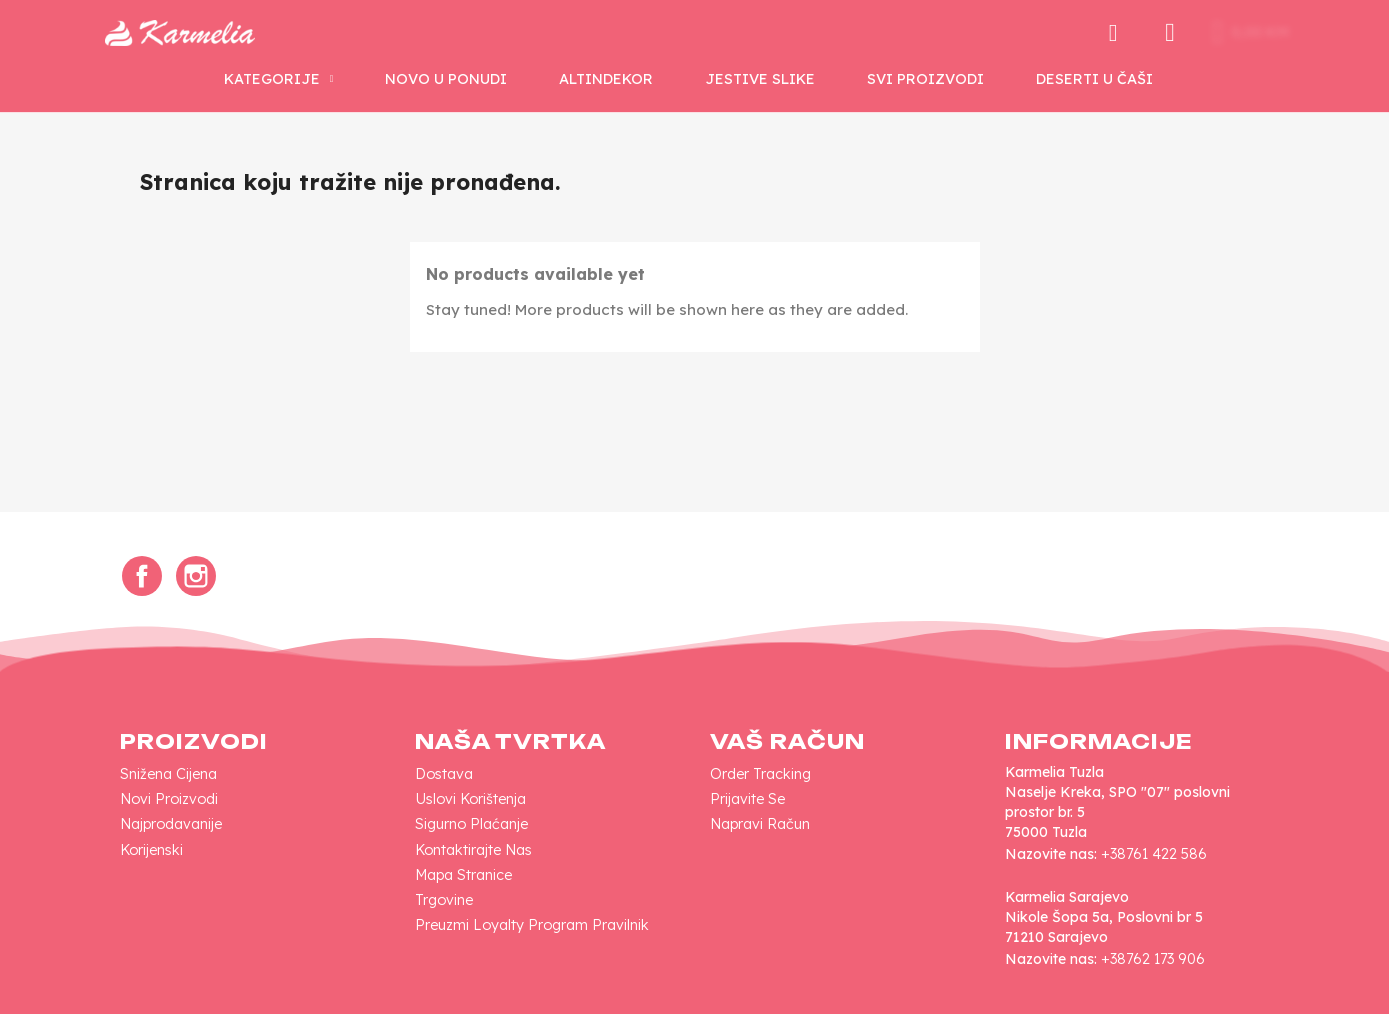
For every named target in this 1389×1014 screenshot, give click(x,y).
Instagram (196, 576)
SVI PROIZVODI (925, 79)
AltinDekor (606, 79)
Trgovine (444, 900)
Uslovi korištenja (470, 799)
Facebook (142, 576)
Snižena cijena (168, 774)
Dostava (444, 774)
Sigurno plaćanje (471, 824)
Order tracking (760, 774)
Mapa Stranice (463, 875)
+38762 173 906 (1153, 959)
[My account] (1157, 33)
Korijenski (151, 850)
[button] (1100, 33)
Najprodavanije (171, 824)
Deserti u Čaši (1094, 79)
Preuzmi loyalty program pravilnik (532, 925)
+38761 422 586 (1154, 854)
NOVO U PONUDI (446, 79)
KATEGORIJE (279, 79)
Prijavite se (747, 799)
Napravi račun (760, 824)
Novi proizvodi (169, 799)
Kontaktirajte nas (473, 850)
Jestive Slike (760, 79)
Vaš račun (787, 741)
